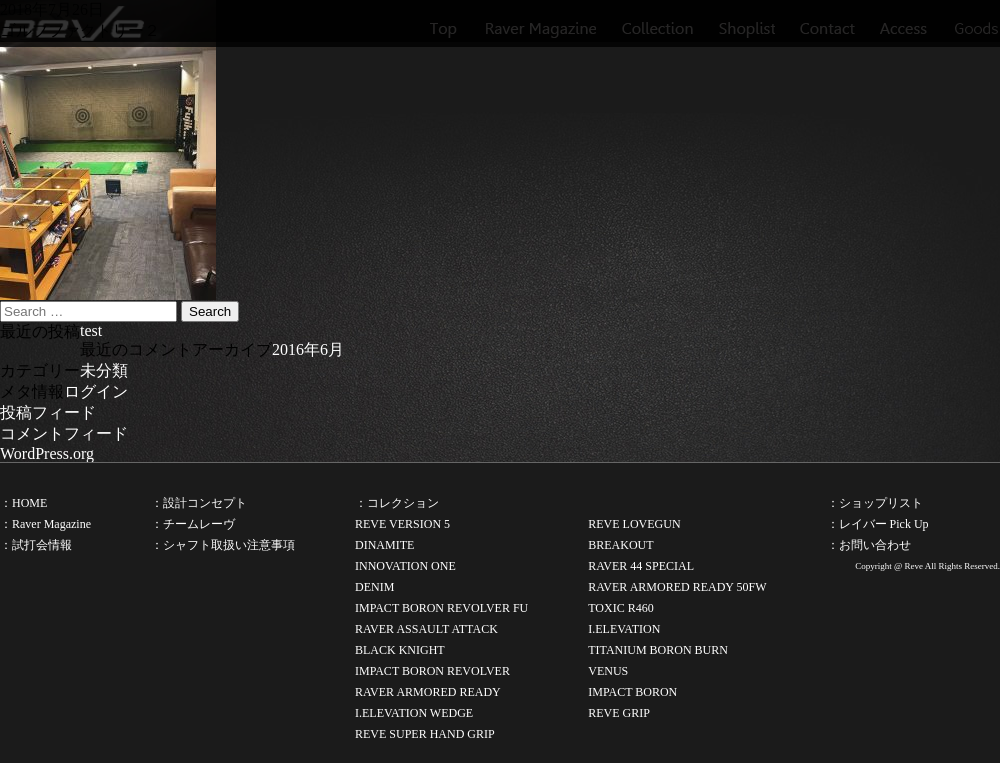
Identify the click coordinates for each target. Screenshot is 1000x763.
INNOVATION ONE (405, 566)
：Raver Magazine (45, 524)
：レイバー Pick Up (878, 524)
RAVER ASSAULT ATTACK (426, 629)
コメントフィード (64, 433)
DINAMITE (384, 545)
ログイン (96, 391)
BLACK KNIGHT (400, 650)
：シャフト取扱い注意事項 (223, 545)
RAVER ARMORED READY (428, 692)
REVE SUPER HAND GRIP (425, 734)
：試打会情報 (36, 545)
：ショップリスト (875, 503)
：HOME (23, 503)
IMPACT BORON (632, 692)
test (91, 330)
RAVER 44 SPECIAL (641, 566)
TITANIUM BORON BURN (658, 650)
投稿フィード (48, 412)
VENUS (608, 671)
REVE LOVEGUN (634, 524)
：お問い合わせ (869, 545)
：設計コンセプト (199, 503)
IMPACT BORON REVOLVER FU (441, 608)
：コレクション (397, 503)
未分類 (104, 370)
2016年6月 (308, 349)
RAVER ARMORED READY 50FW (677, 587)
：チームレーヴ (193, 524)
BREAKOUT (620, 545)
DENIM (374, 587)
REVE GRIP (619, 713)
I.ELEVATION (624, 629)
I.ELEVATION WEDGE (414, 713)
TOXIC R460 (620, 608)
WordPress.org (47, 453)
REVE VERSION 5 (402, 524)
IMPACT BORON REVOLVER (432, 671)
